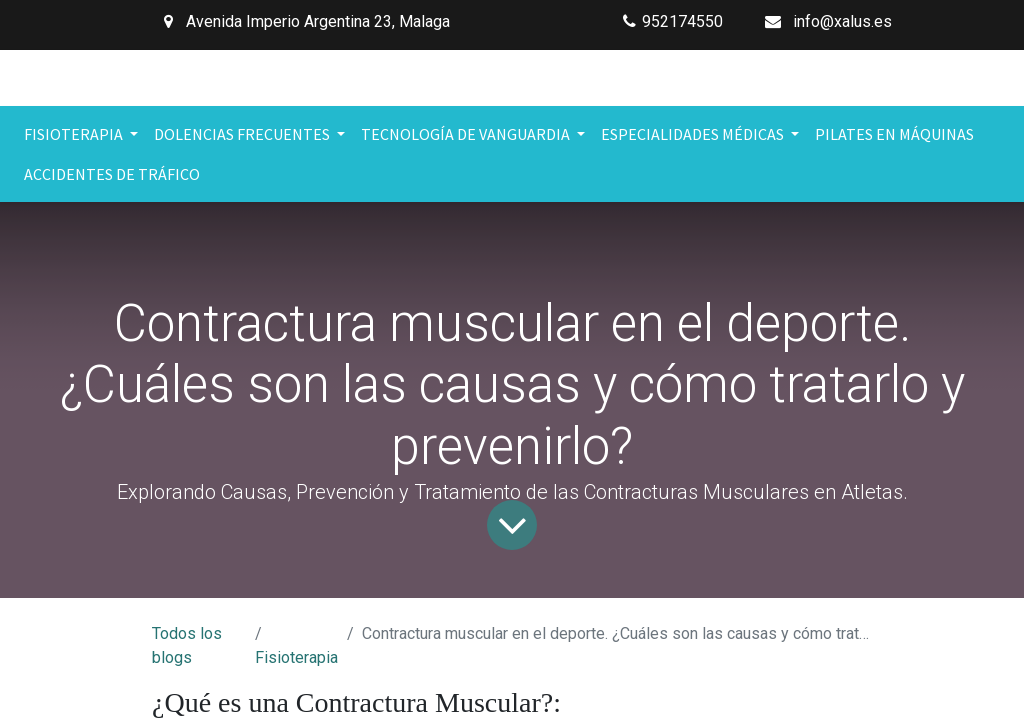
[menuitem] (894, 134)
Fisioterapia (296, 657)
